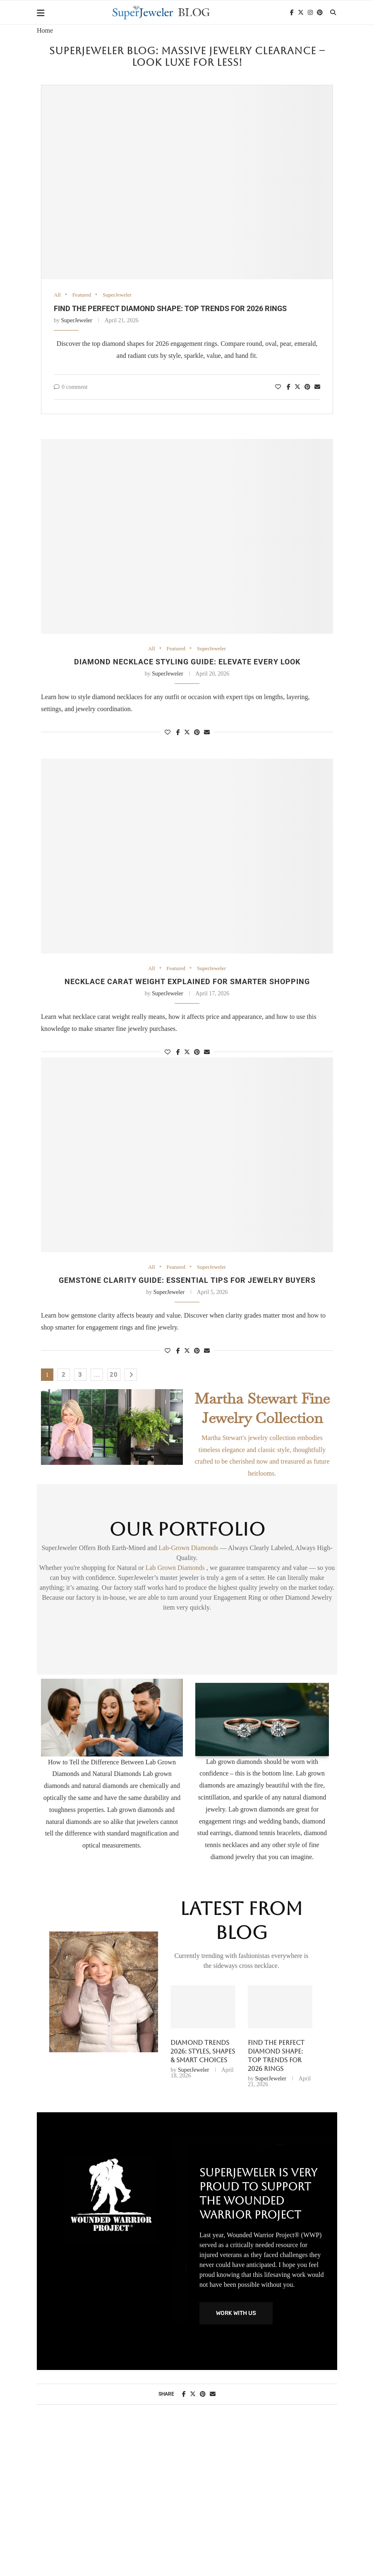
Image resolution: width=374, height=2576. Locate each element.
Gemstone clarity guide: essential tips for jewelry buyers (187, 1280)
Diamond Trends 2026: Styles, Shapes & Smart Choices (202, 2051)
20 (114, 1374)
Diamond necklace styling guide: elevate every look (187, 661)
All (57, 295)
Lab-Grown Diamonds (189, 1547)
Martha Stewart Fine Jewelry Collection (262, 1408)
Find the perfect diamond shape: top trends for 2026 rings (170, 308)
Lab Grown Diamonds (176, 1567)
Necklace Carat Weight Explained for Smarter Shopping (187, 981)
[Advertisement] (187, 2500)
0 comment (71, 387)
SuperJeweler (117, 295)
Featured (81, 295)
